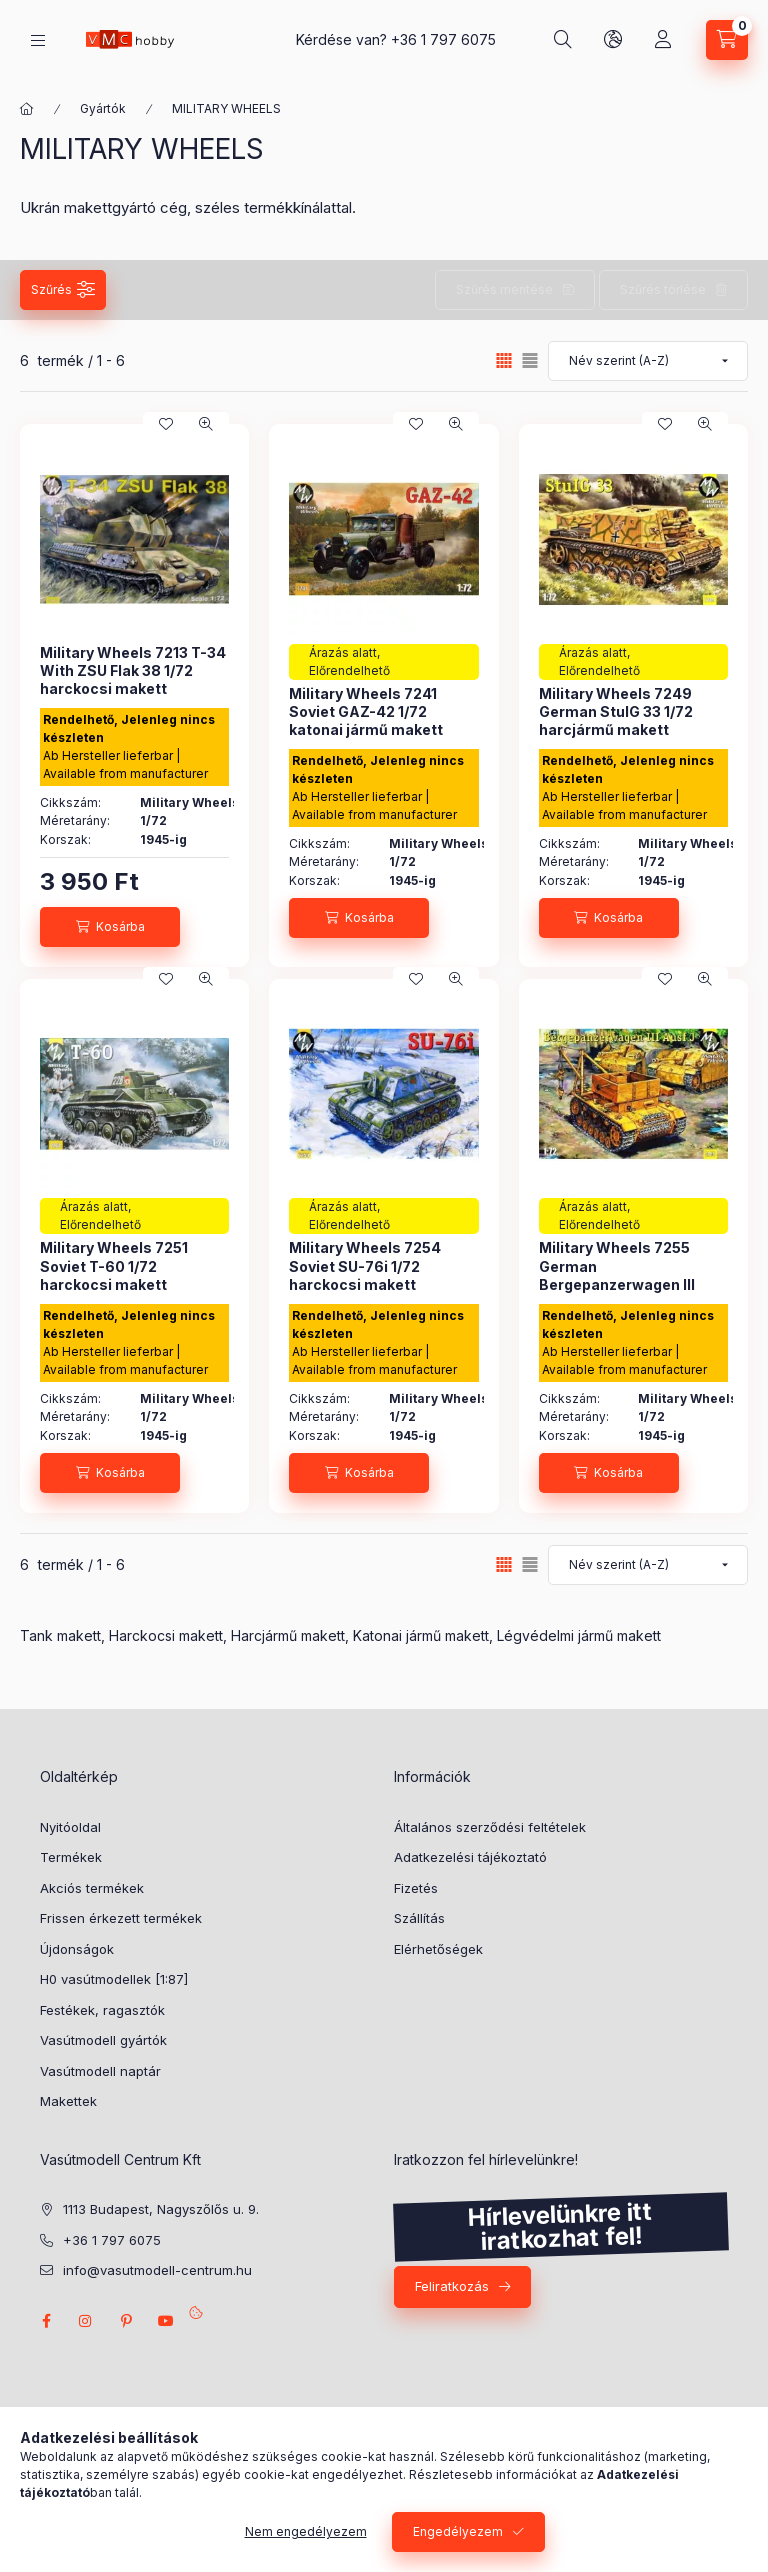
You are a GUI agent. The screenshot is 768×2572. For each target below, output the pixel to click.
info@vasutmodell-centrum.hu (157, 2270)
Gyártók (103, 108)
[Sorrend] (648, 361)
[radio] (530, 360)
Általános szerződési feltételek (490, 1827)
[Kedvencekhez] (166, 424)
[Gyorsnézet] (206, 424)
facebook (46, 2321)
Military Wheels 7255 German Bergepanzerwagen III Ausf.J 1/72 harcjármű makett (617, 1284)
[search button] (563, 40)
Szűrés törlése (663, 289)
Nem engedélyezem (306, 2531)
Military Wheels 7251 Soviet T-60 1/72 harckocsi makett (114, 1265)
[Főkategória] (27, 109)
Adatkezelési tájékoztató (470, 1857)
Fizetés (416, 1888)
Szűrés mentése (504, 289)
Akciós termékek (92, 1888)
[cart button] (727, 40)
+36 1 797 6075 (443, 39)
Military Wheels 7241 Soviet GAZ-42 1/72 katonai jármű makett (366, 711)
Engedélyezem (458, 2531)
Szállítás (419, 1918)
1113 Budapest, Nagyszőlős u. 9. (161, 2209)
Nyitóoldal (70, 1827)
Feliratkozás (452, 2286)
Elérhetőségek (438, 1949)
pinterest (126, 2321)
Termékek (71, 1857)
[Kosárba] (110, 927)
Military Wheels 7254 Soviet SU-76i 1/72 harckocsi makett (365, 1265)
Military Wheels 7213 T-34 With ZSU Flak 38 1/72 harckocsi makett (133, 670)
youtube (166, 2321)
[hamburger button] (38, 40)
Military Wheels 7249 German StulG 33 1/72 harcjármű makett (616, 711)
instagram (86, 2321)
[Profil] (663, 40)
